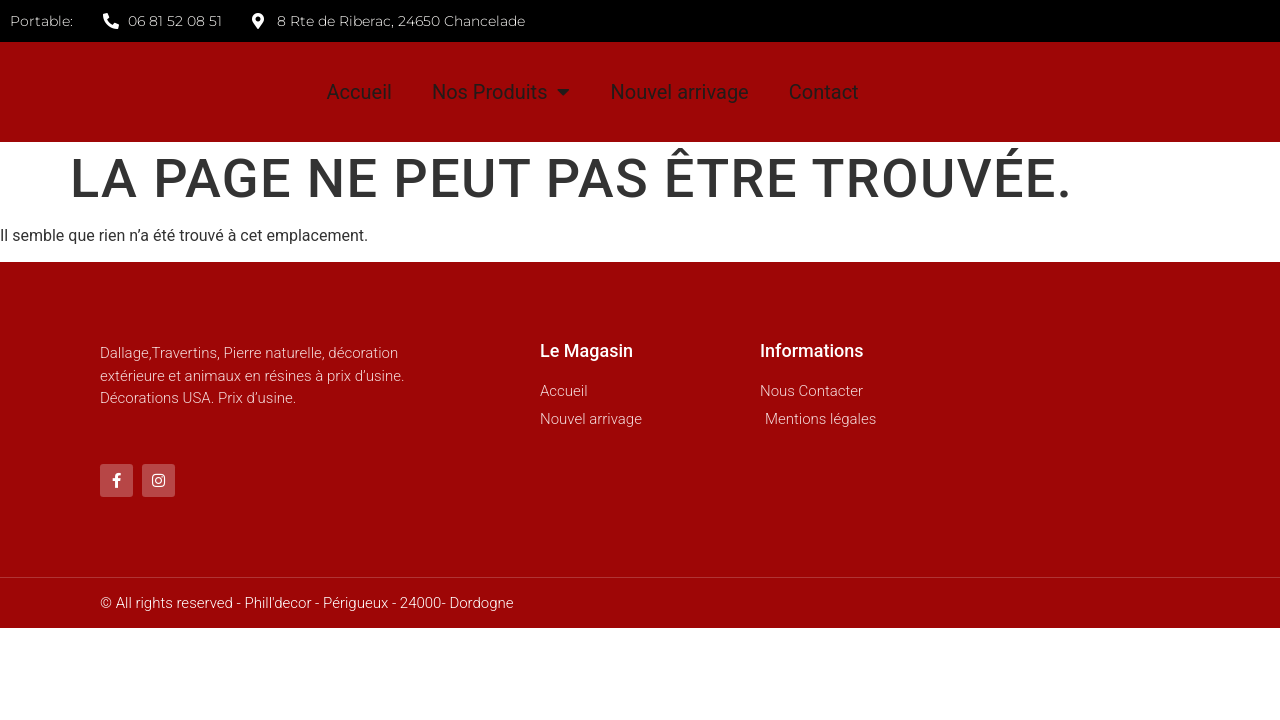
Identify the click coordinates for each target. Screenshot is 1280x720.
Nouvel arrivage (679, 92)
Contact (824, 92)
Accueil (359, 92)
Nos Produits (501, 92)
